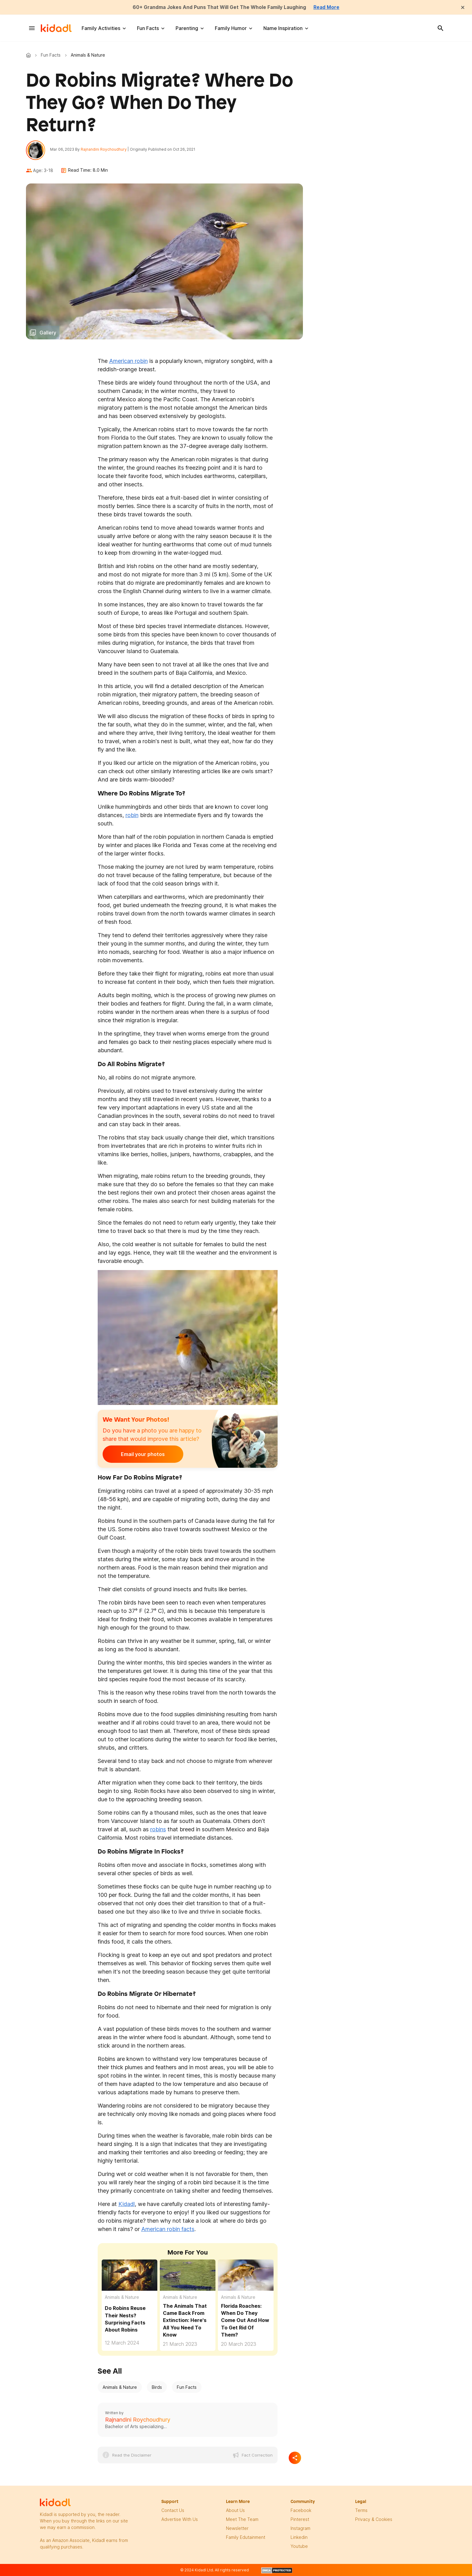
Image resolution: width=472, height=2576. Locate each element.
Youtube (299, 2546)
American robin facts (167, 2229)
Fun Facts (148, 28)
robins (158, 1830)
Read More (328, 7)
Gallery (48, 333)
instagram (300, 2528)
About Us (235, 2510)
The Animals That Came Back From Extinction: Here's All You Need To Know (185, 2320)
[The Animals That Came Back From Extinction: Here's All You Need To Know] (187, 2275)
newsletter (237, 2528)
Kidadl (29, 55)
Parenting (187, 28)
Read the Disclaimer (131, 2455)
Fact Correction (257, 2455)
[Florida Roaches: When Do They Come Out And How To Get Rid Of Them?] (246, 2275)
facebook (301, 2510)
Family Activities (101, 28)
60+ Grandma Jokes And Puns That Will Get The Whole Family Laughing (219, 7)
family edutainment (245, 2537)
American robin (128, 361)
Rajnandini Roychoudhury (104, 149)
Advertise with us (179, 2519)
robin (131, 815)
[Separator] (295, 2458)
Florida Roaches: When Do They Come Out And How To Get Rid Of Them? (245, 2320)
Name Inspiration (283, 28)
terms (361, 2510)
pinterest (300, 2519)
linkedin (299, 2537)
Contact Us (172, 2510)
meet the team (242, 2519)
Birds (157, 2387)
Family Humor (231, 28)
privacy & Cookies (373, 2519)
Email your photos (141, 1455)
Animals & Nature (122, 2297)
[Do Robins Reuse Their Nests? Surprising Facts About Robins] (129, 2275)
